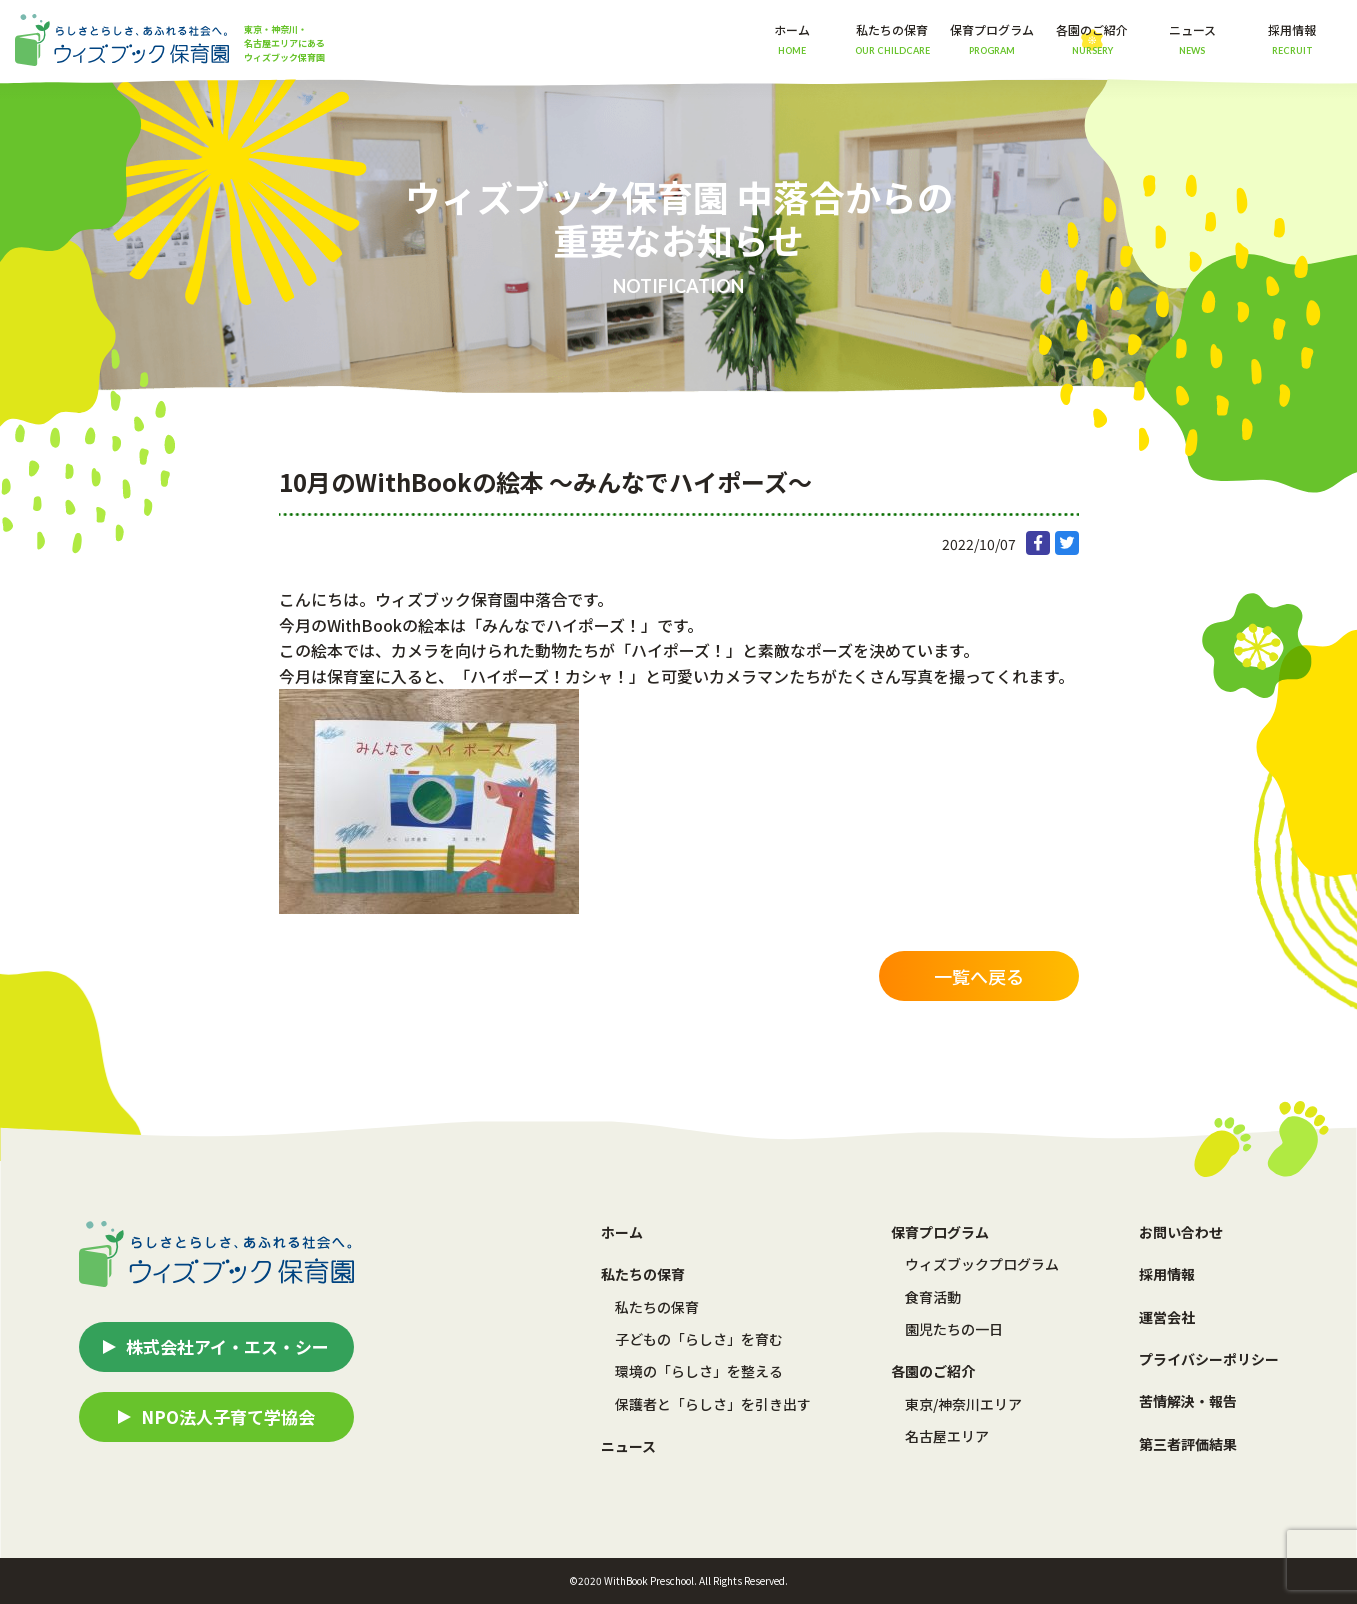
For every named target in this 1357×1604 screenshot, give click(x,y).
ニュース (1192, 38)
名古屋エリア (947, 1436)
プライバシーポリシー (1209, 1359)
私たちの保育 (657, 1307)
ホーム (792, 38)
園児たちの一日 (954, 1329)
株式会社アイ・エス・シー (227, 1346)
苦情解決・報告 (1188, 1401)
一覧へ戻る (979, 976)
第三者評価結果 (1188, 1444)
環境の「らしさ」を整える (699, 1371)
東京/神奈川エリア (963, 1404)
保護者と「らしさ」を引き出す (713, 1404)
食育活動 (933, 1297)
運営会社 (1167, 1317)
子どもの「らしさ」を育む (699, 1339)
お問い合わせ (1181, 1232)
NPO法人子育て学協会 (228, 1416)
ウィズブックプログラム (982, 1264)
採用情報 (1292, 38)
